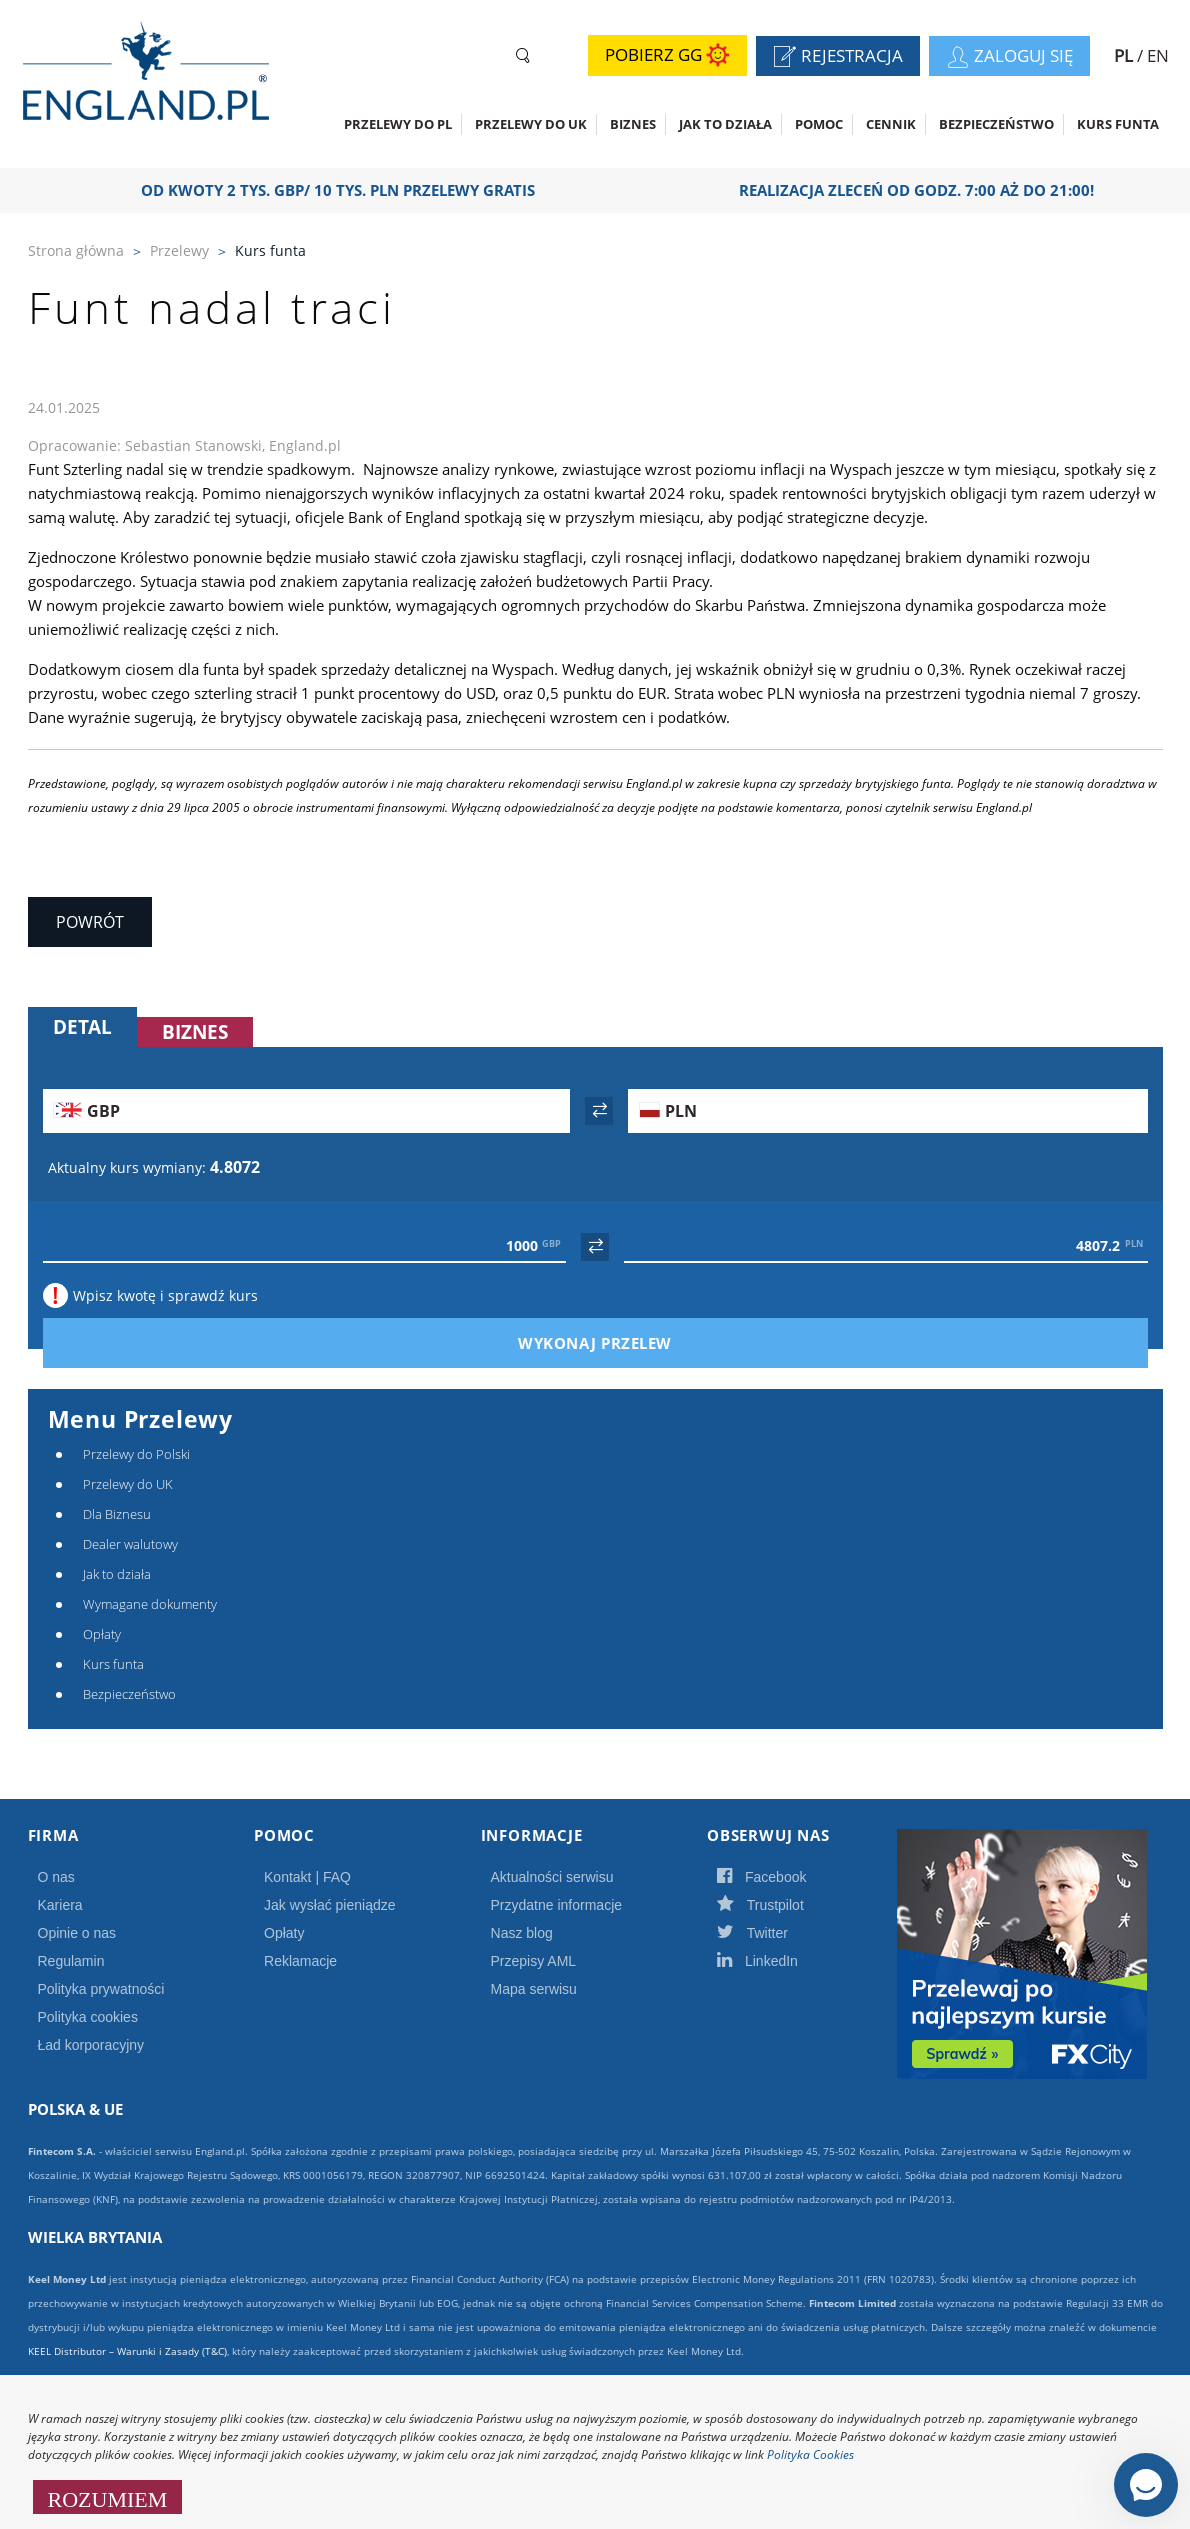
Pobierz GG (667, 56)
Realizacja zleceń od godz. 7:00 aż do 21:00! (924, 190)
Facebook (783, 1877)
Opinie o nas (77, 1933)
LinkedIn (779, 1961)
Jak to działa (725, 124)
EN (1158, 55)
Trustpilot (782, 1905)
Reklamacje (300, 1961)
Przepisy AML (534, 1961)
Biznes (633, 124)
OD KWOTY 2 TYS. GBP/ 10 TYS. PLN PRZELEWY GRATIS (346, 190)
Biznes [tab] (195, 1032)
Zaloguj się (1018, 57)
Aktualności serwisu (552, 1877)
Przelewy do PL (398, 124)
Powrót (90, 922)
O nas (56, 1877)
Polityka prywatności (101, 1989)
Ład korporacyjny (91, 2045)
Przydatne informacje (557, 1905)
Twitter (774, 1933)
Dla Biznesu (117, 1514)
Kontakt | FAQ (307, 1877)
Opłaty (102, 1634)
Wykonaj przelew (629, 1343)
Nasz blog (522, 1933)
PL (1125, 55)
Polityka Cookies (810, 2454)
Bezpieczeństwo (996, 124)
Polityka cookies (88, 2017)
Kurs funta (1118, 124)
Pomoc (819, 124)
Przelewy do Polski (136, 1454)
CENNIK (891, 124)
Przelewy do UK (531, 124)
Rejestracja (846, 57)
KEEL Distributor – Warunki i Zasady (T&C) (127, 2351)
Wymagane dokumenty (150, 1604)
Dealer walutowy (130, 1544)
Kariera (60, 1905)
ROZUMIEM (108, 2497)
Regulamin (71, 1961)
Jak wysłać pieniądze (330, 1905)
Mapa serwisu (534, 1989)
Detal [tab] (82, 1027)
